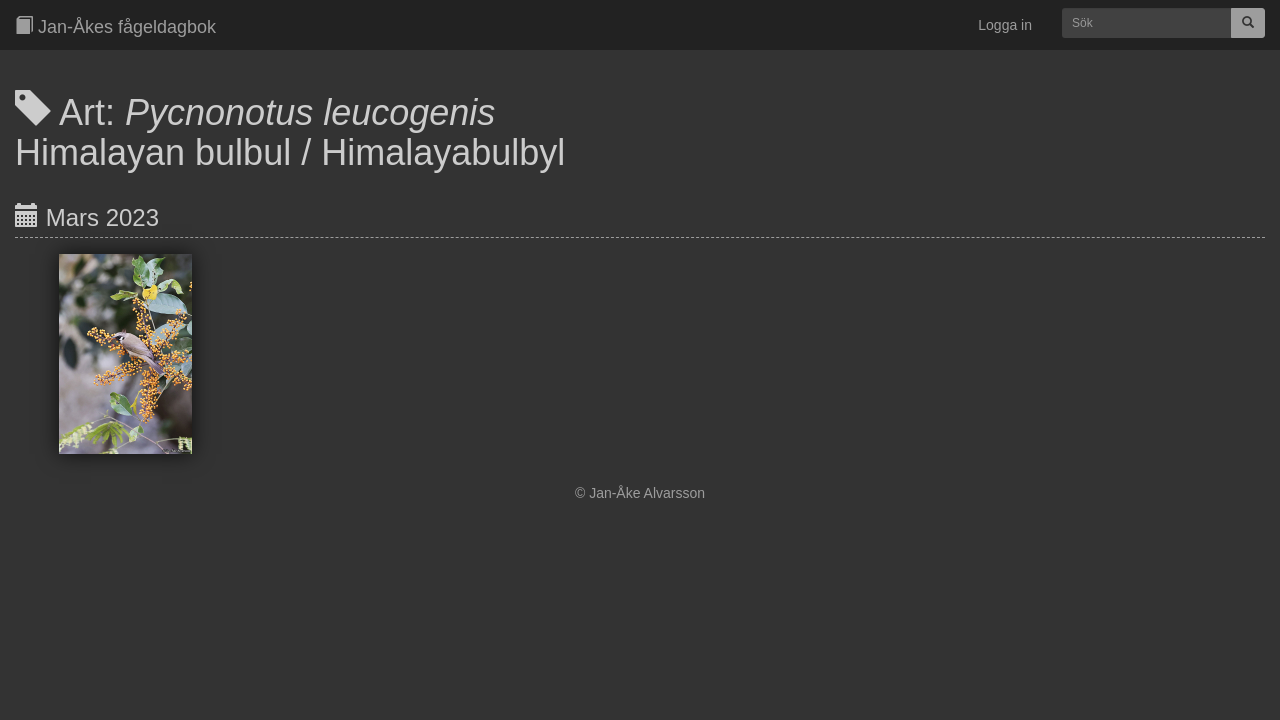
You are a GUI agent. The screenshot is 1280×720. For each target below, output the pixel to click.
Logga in (1005, 25)
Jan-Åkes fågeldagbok (115, 26)
